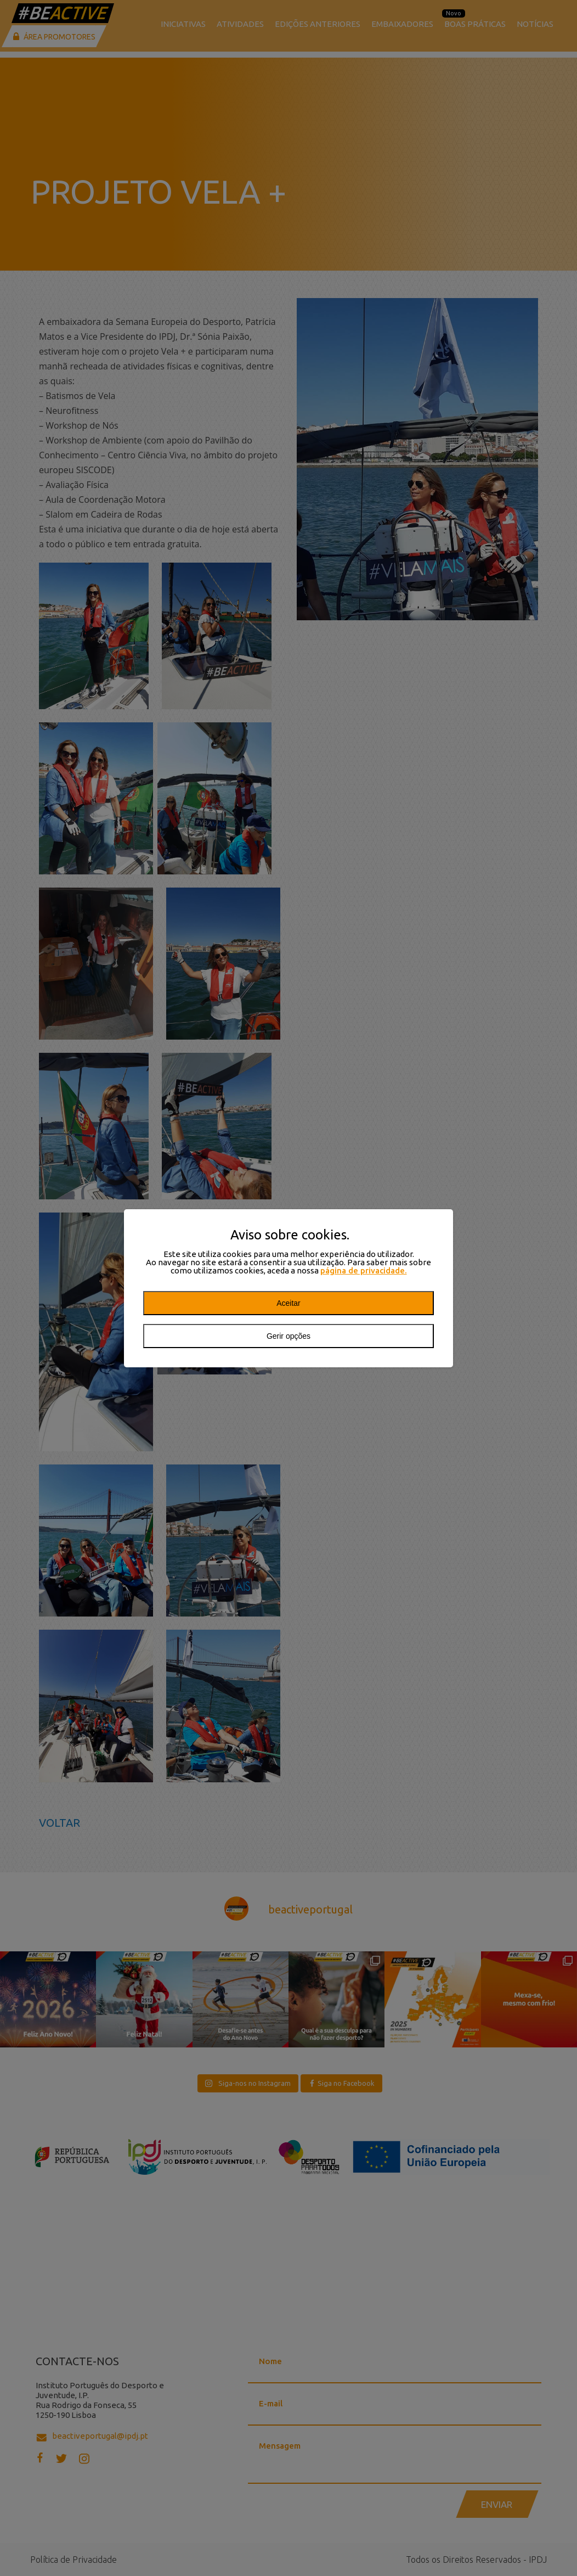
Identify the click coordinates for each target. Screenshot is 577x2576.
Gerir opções (288, 1336)
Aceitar (288, 1303)
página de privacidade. (363, 1270)
